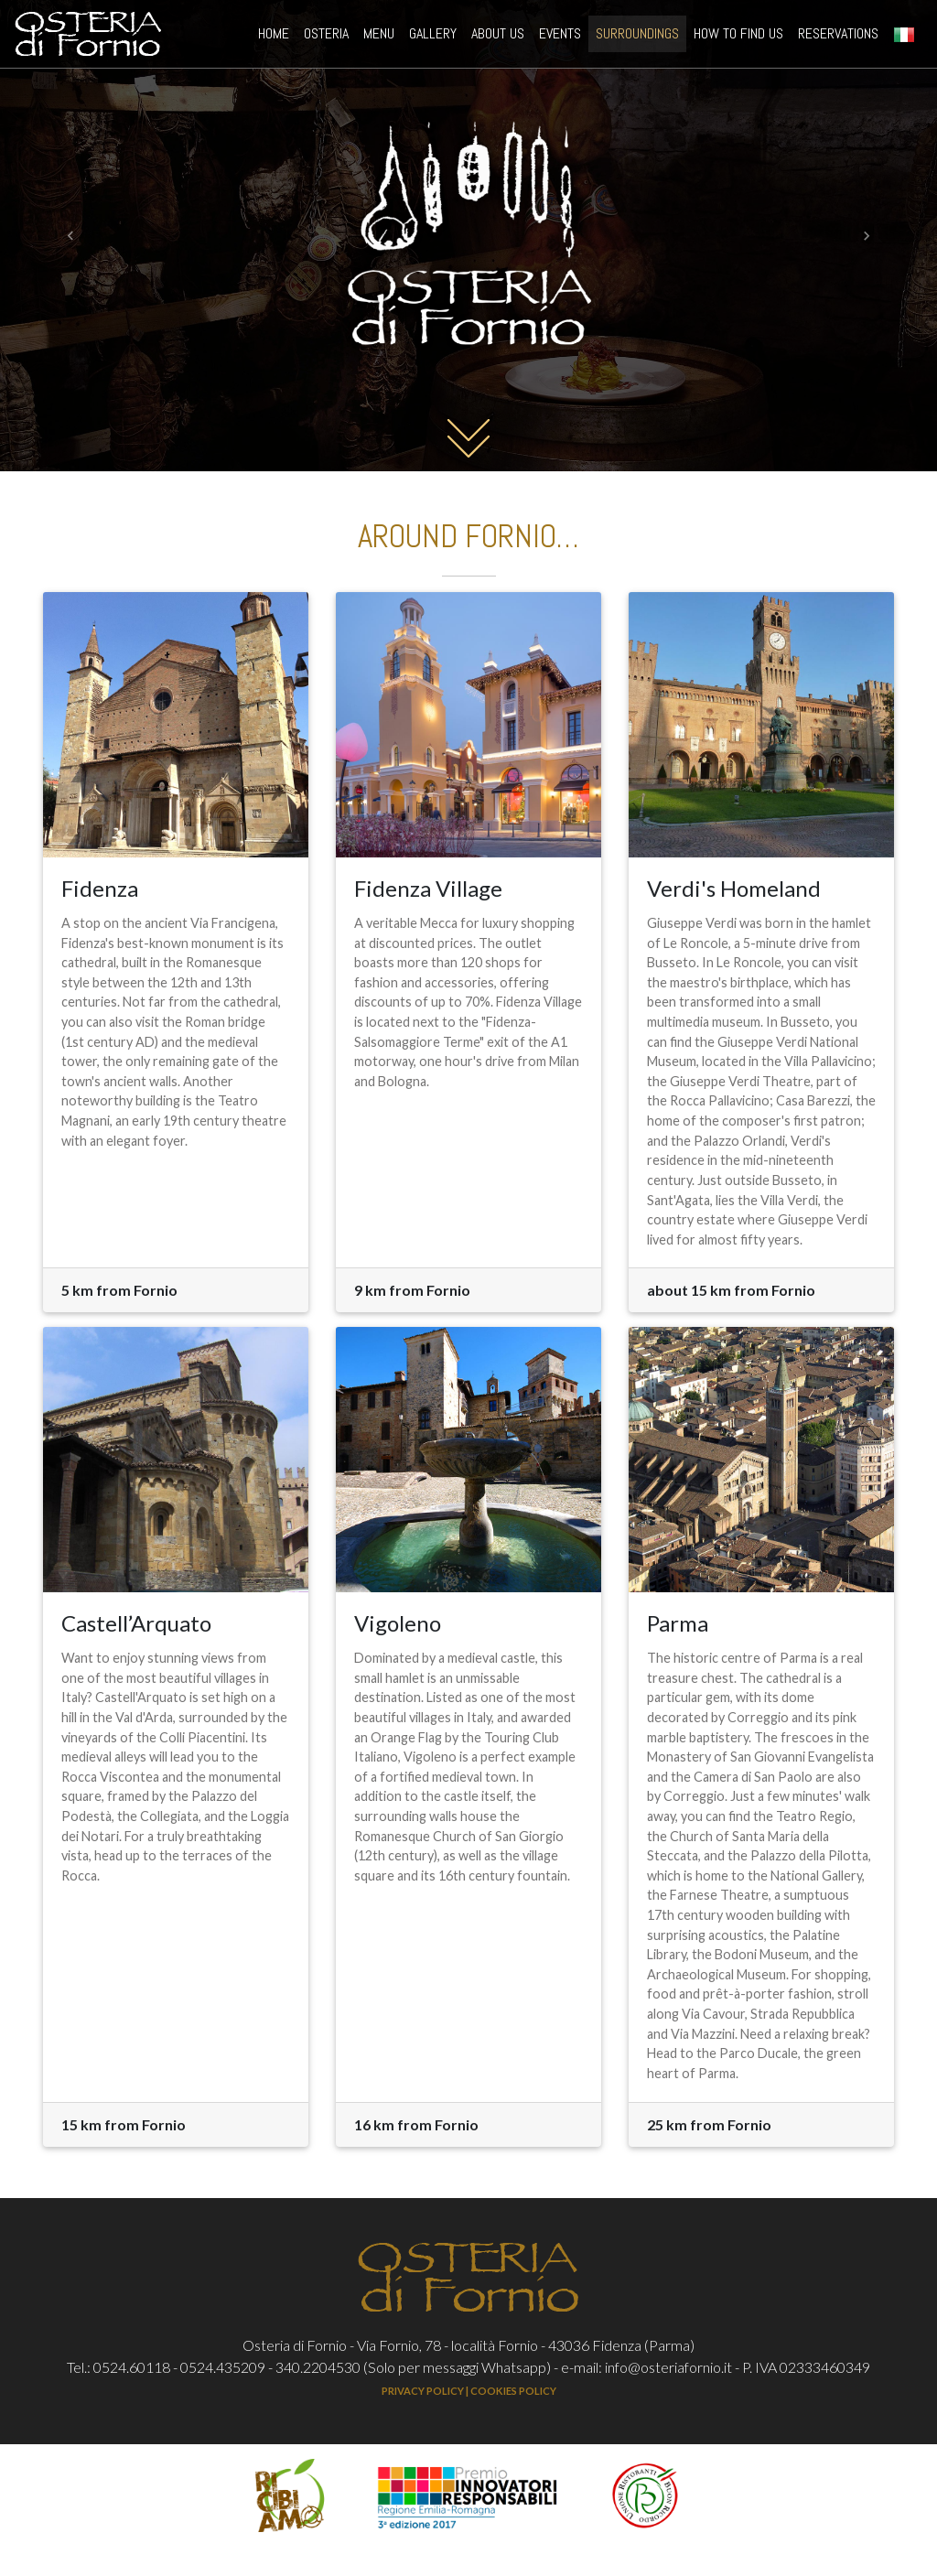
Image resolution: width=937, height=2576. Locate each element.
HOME (277, 36)
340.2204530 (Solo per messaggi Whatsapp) (413, 2367)
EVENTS (560, 37)
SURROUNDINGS (637, 37)
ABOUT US (497, 37)
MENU (378, 37)
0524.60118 (131, 2367)
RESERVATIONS (838, 37)
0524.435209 (222, 2367)
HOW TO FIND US (738, 37)
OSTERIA (326, 37)
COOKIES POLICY (513, 2391)
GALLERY (433, 37)
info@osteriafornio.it (668, 2367)
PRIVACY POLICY (423, 2391)
